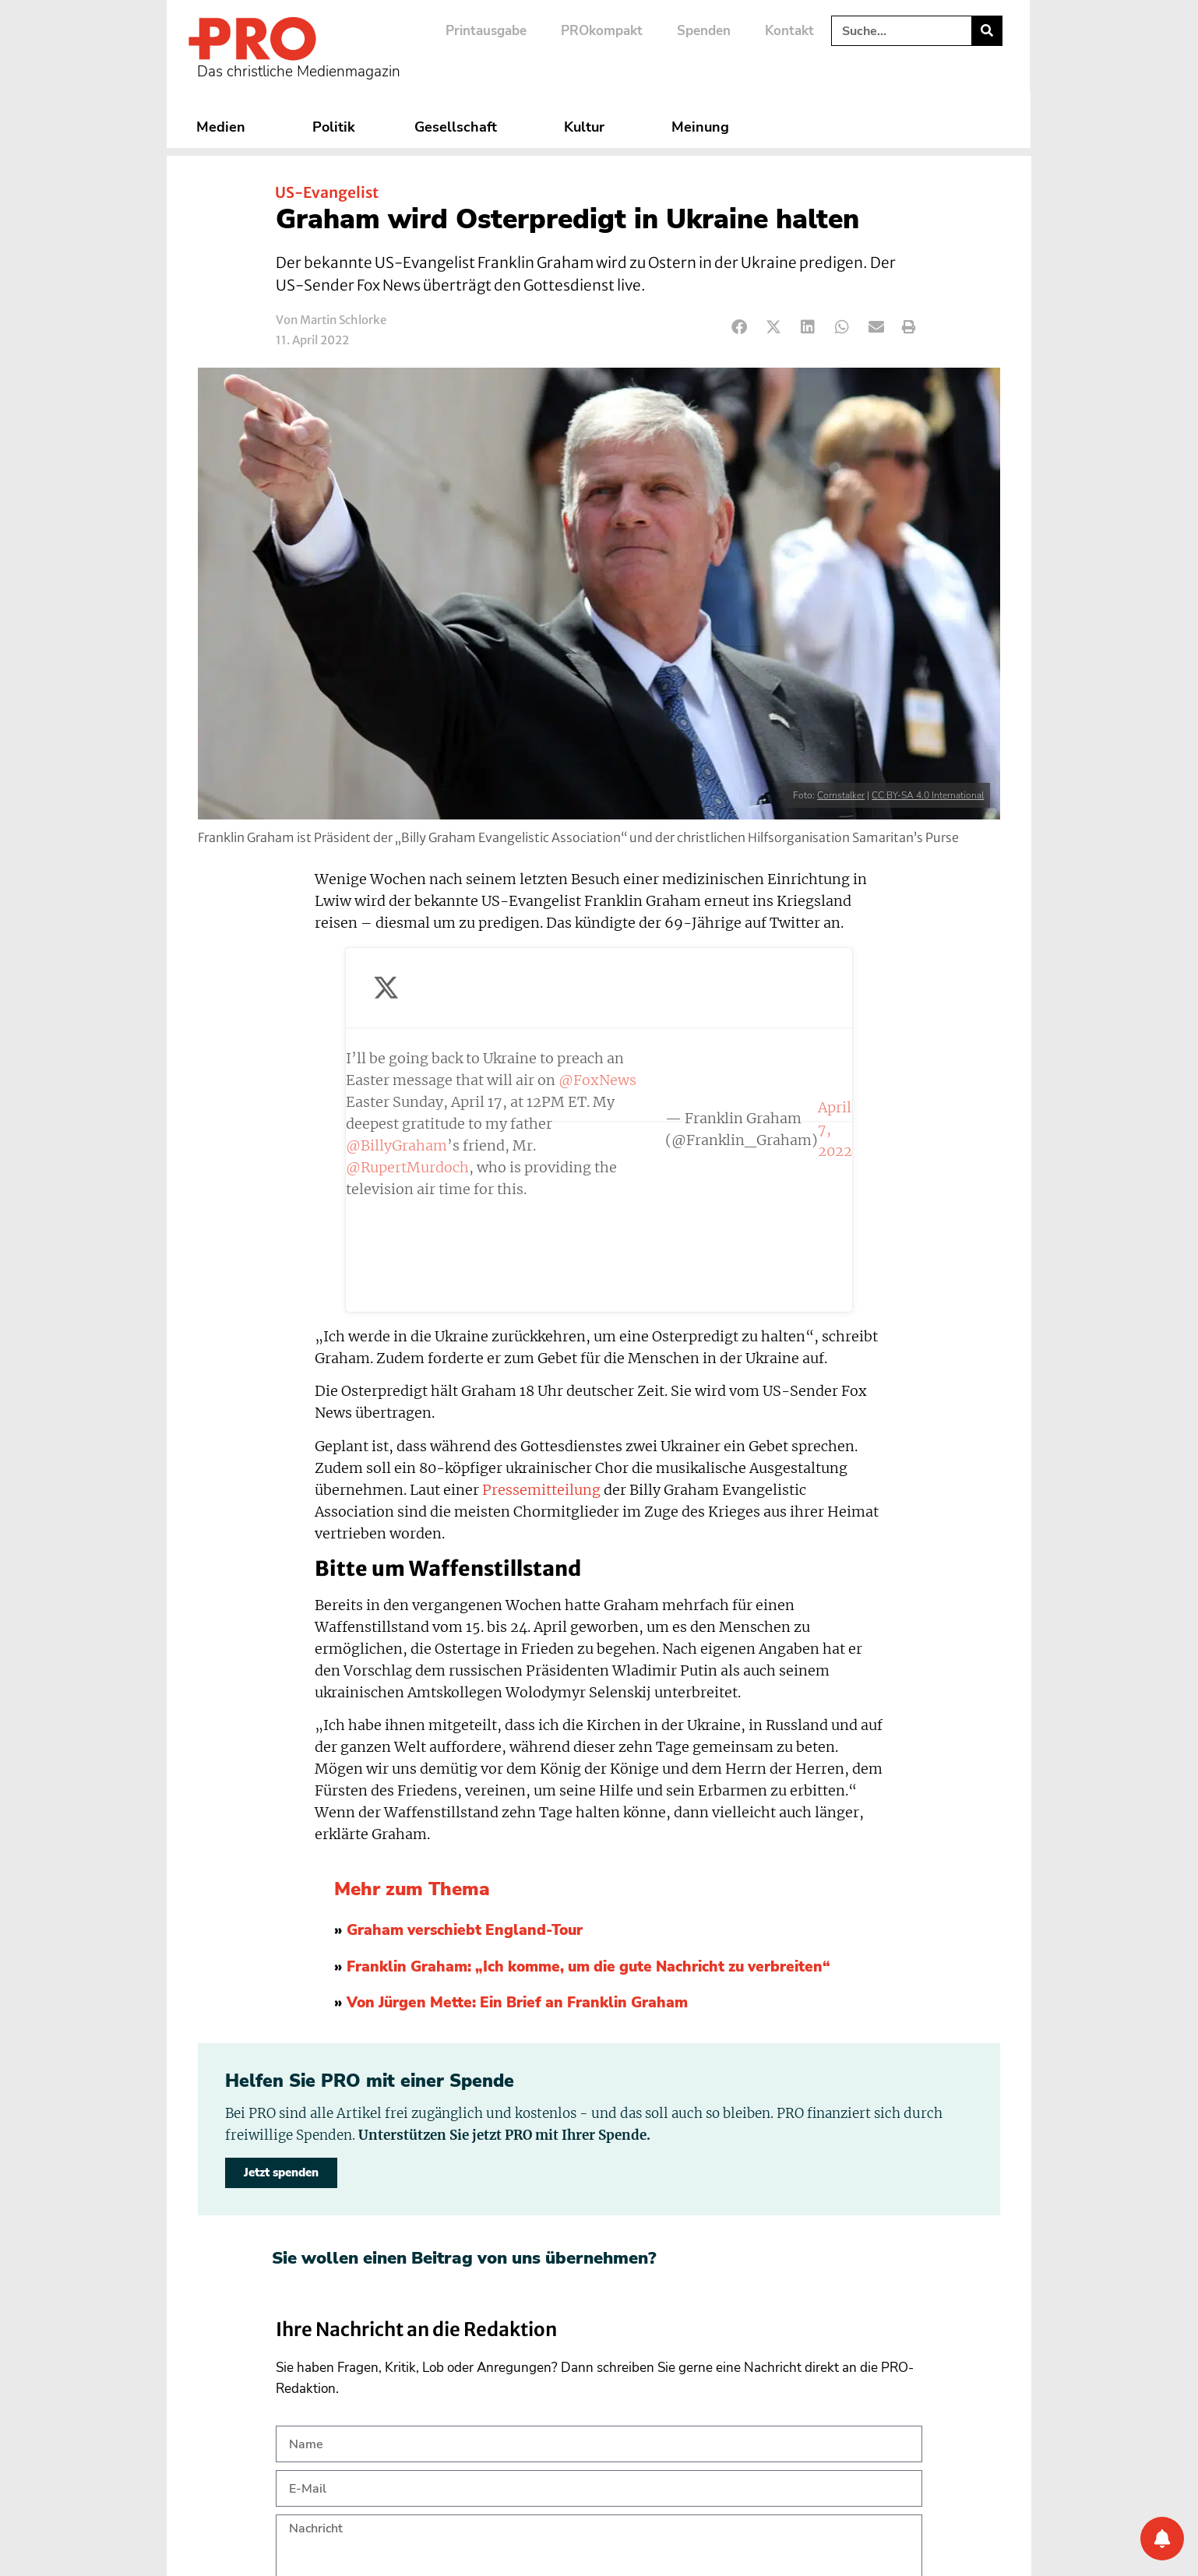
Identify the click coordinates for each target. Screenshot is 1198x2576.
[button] (739, 327)
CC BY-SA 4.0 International (928, 795)
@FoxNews (385, 980)
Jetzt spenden (281, 1928)
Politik (333, 127)
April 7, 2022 (684, 1057)
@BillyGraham (466, 1002)
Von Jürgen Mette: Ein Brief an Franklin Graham (517, 1759)
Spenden (704, 31)
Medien (224, 127)
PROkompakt (602, 31)
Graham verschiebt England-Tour (465, 1686)
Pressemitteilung (541, 1245)
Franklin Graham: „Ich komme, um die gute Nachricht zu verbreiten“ (588, 1722)
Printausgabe (486, 31)
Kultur (588, 127)
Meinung (704, 127)
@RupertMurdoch (670, 1002)
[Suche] (986, 30)
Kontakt (789, 31)
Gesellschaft (459, 127)
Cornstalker (841, 795)
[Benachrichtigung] (1162, 2538)
